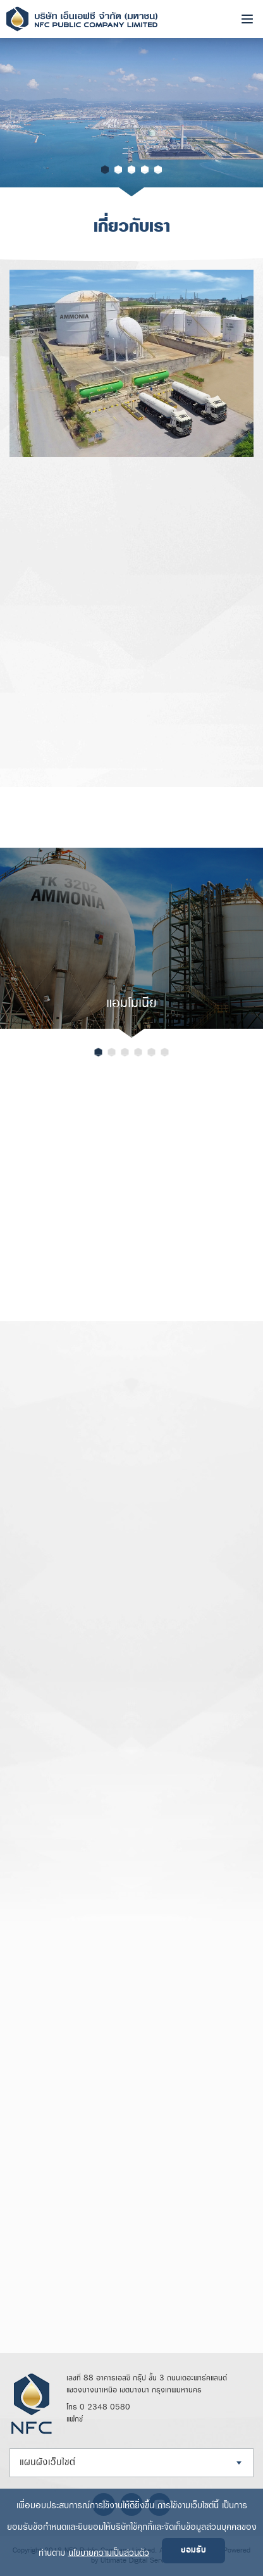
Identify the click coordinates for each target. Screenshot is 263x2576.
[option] (131, 117)
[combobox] (131, 2462)
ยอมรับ (193, 2550)
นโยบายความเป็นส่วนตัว (108, 2552)
